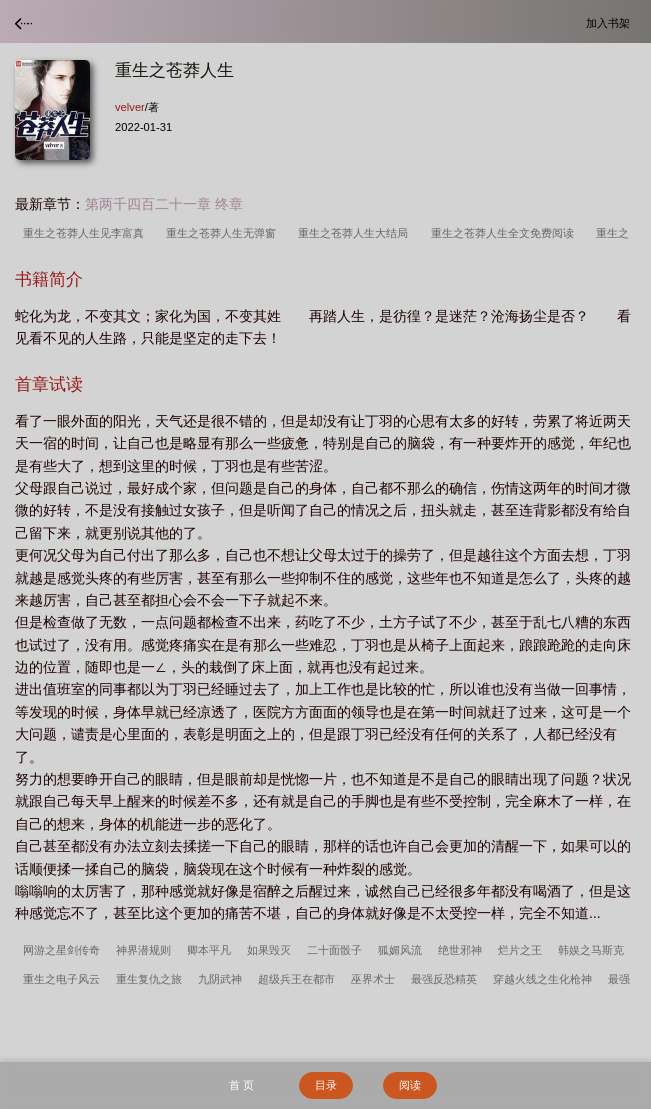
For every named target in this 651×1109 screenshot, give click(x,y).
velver (130, 107)
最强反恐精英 (444, 979)
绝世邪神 (460, 950)
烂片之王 (520, 950)
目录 (326, 1085)
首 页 (241, 1085)
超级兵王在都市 (296, 979)
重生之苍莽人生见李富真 (86, 233)
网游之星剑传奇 (61, 950)
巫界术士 (373, 979)
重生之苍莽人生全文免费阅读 (505, 233)
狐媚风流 (400, 950)
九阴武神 (220, 979)
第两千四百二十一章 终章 (164, 204)
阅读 (410, 1085)
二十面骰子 (334, 950)
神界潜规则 (143, 950)
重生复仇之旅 (149, 979)
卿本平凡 (209, 950)
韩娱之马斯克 (591, 950)
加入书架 (611, 22)
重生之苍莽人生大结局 (356, 233)
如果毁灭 (269, 950)
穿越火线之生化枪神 (542, 979)
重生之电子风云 (61, 979)
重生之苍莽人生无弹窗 (224, 233)
